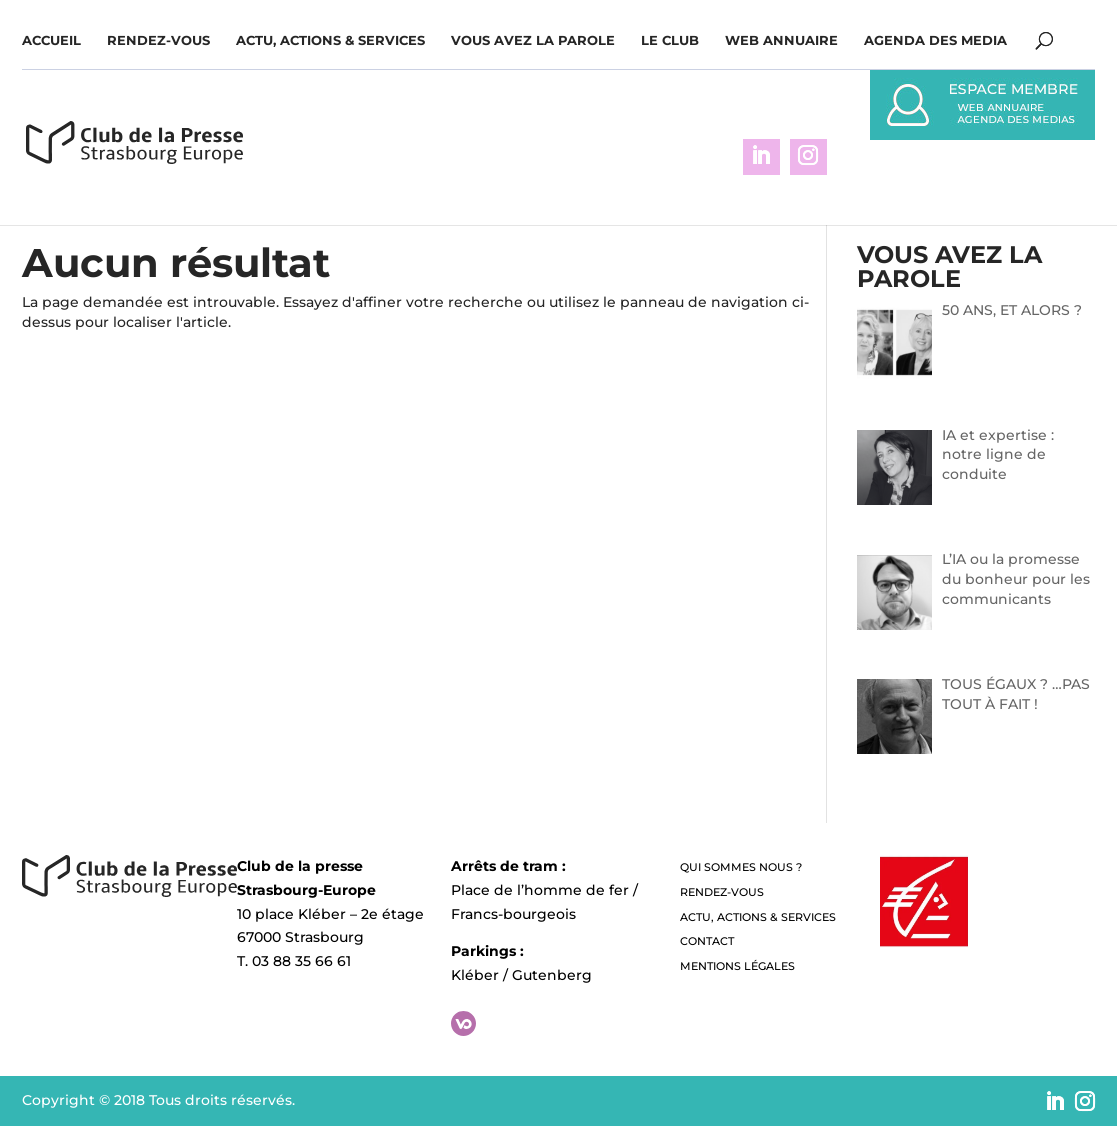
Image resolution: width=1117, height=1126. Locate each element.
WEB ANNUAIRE (781, 40)
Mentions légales (737, 966)
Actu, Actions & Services (330, 40)
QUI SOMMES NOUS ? (741, 867)
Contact (707, 941)
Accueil (51, 40)
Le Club (670, 40)
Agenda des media (935, 40)
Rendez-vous (158, 40)
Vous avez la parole (533, 40)
